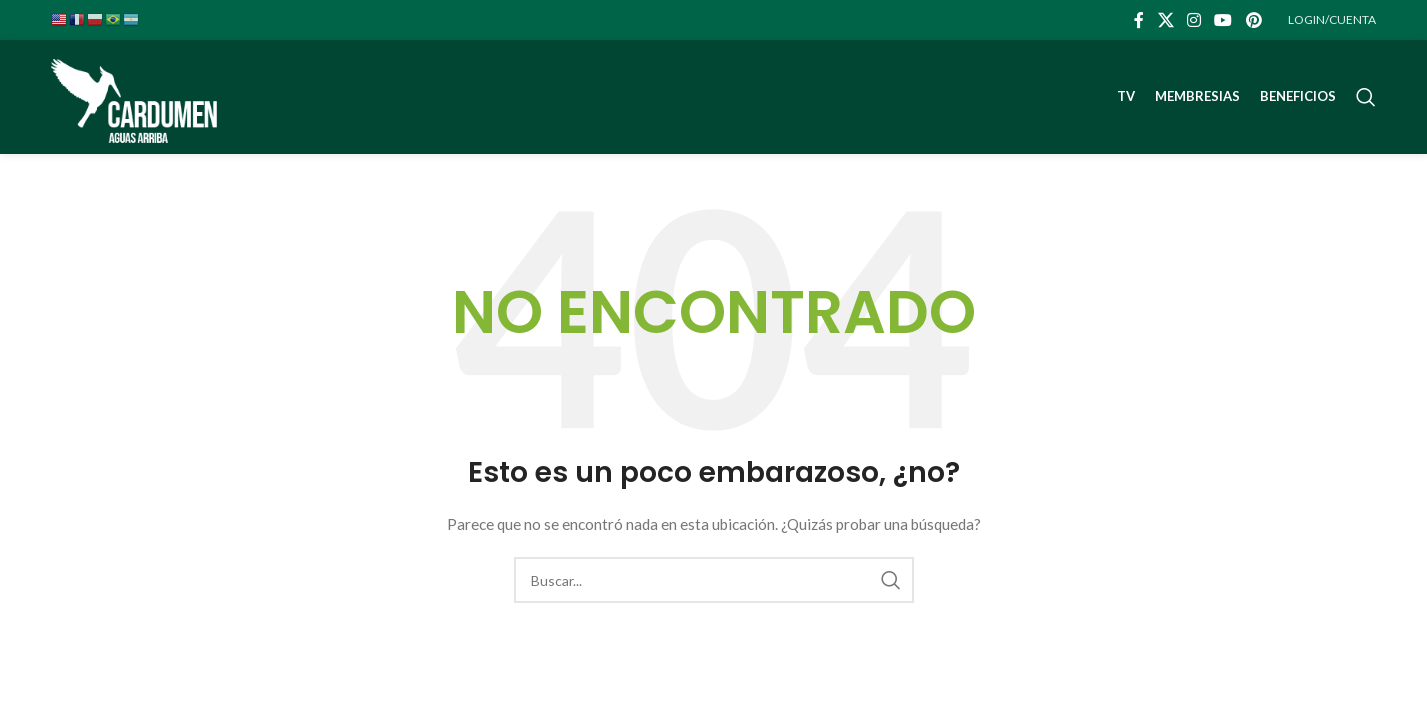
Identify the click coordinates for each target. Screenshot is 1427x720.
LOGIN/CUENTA (1332, 19)
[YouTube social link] (1223, 20)
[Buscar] (1366, 98)
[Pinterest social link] (1253, 20)
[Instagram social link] (1193, 20)
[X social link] (1165, 20)
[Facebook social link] (1139, 20)
